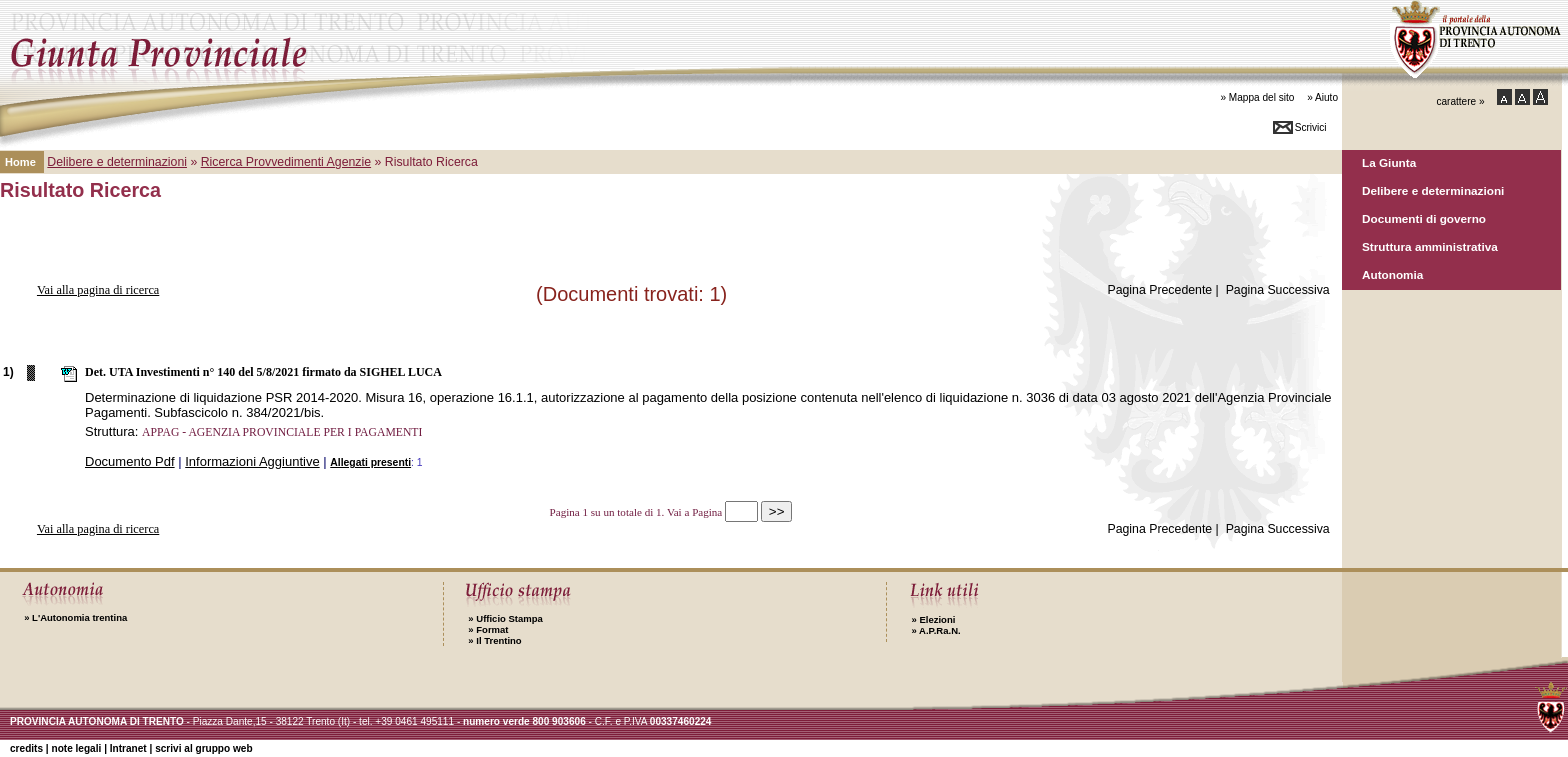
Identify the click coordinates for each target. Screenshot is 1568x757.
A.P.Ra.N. (936, 630)
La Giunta (1389, 162)
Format (488, 629)
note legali (76, 748)
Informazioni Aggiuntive (252, 461)
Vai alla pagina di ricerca (98, 290)
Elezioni (934, 619)
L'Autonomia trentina (75, 617)
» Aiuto (1322, 97)
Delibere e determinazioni (1433, 190)
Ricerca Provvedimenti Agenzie (286, 162)
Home (20, 162)
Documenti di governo (1424, 218)
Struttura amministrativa (1430, 246)
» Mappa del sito (1257, 97)
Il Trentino (494, 640)
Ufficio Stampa (505, 618)
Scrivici (1311, 127)
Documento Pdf (130, 461)
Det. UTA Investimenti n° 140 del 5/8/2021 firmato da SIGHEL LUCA (263, 372)
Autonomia (1392, 274)
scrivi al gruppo (203, 748)
